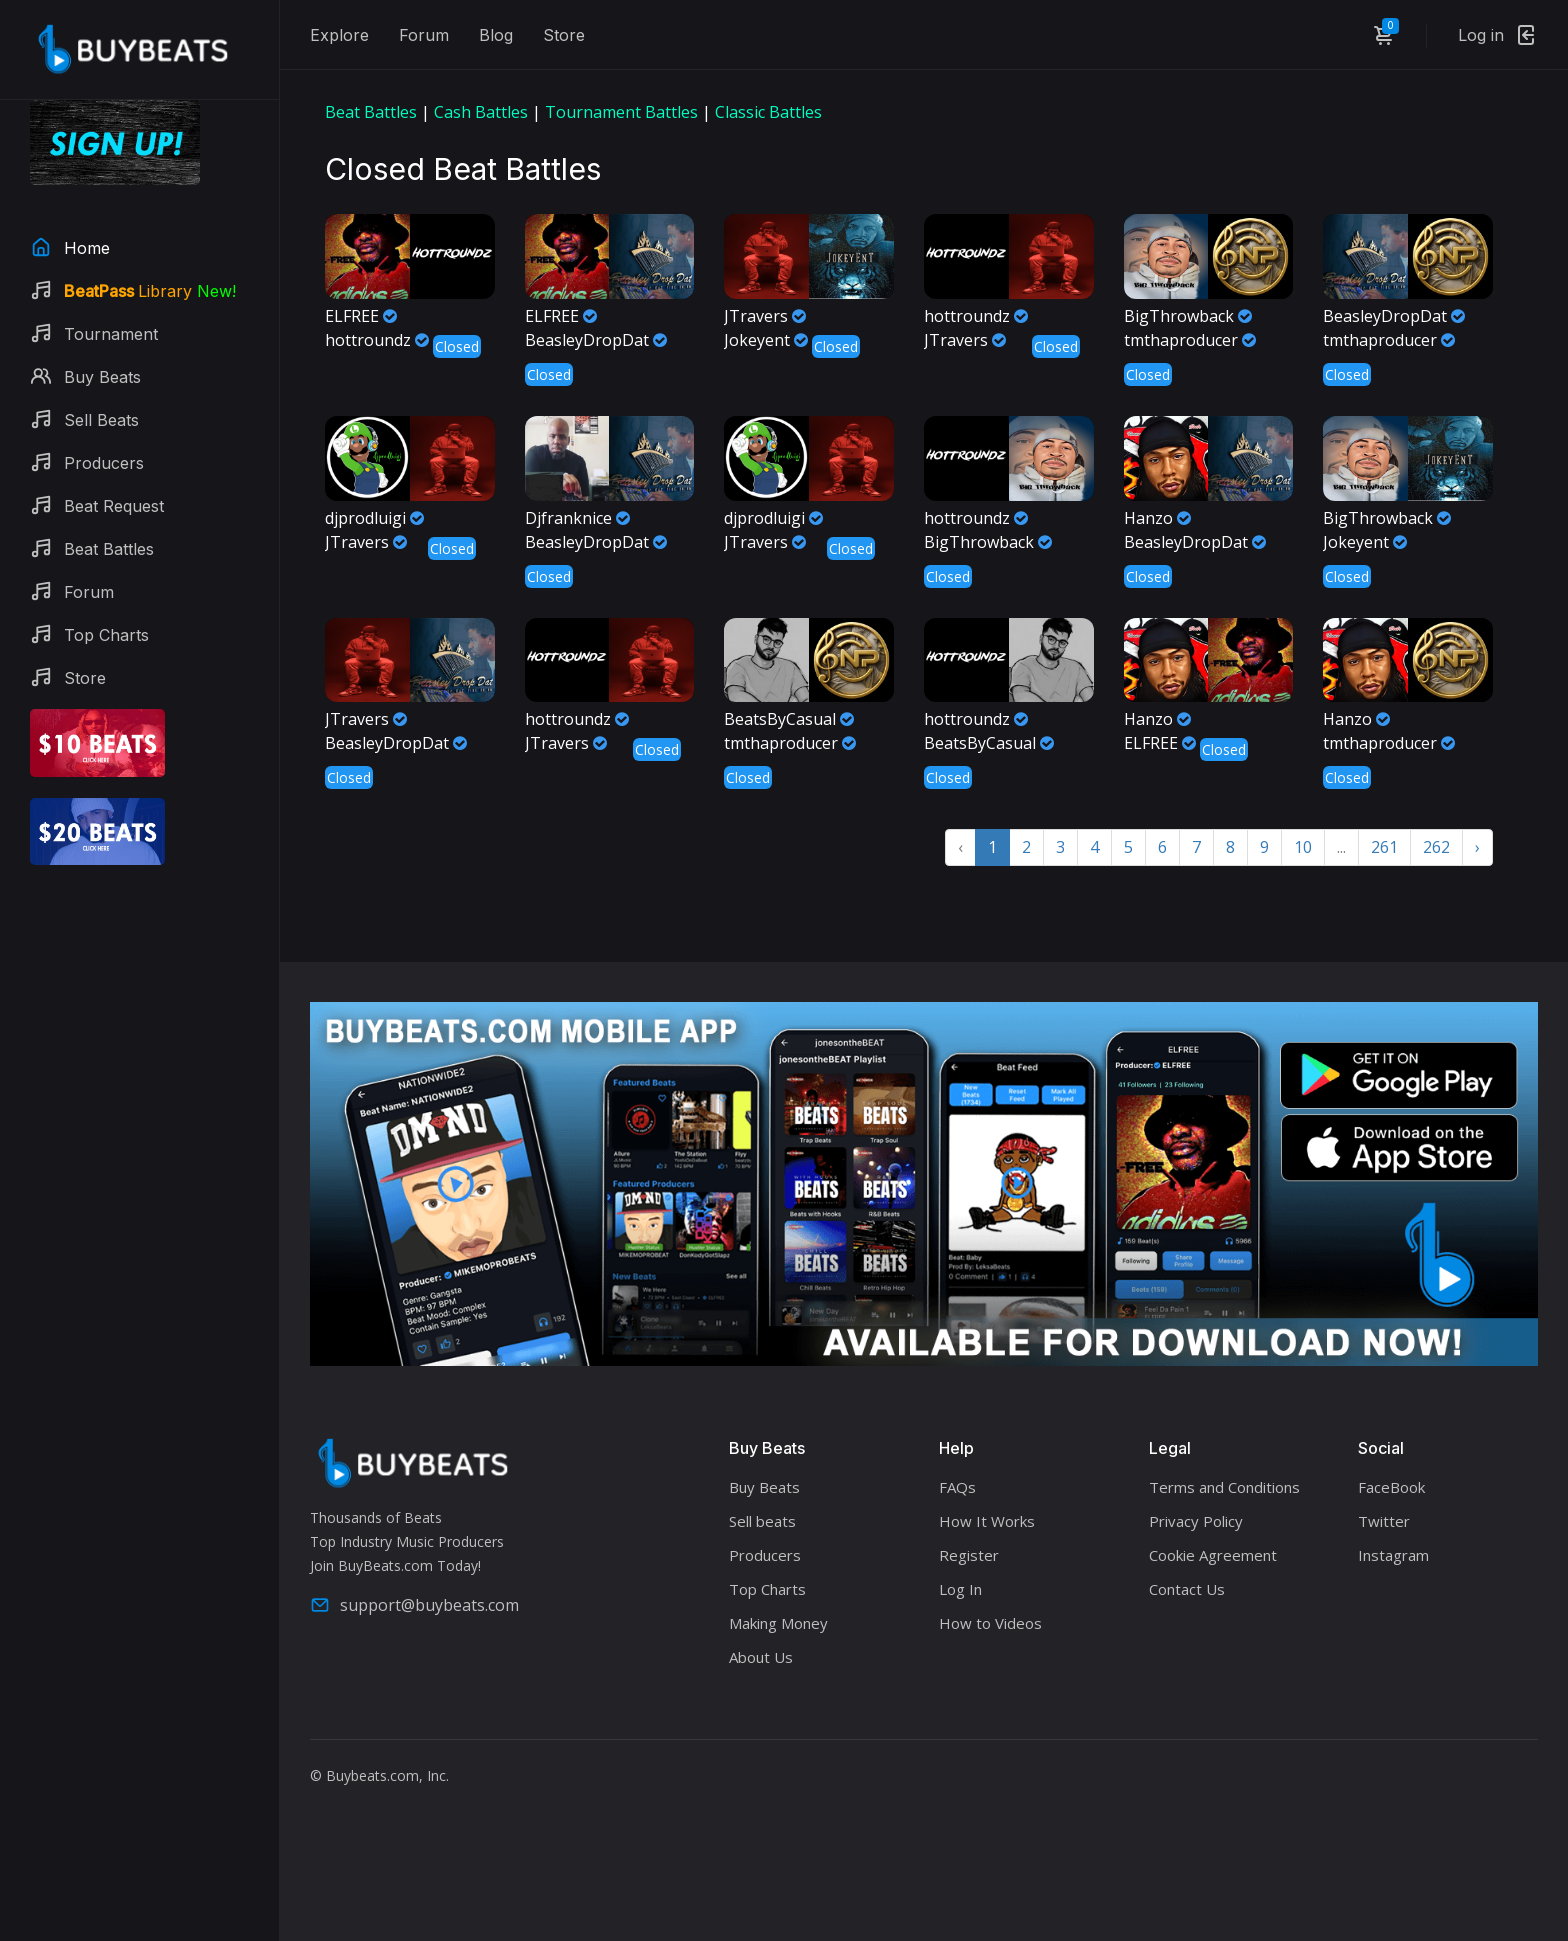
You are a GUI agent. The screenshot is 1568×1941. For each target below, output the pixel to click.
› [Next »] (1477, 847)
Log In (960, 1589)
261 (1384, 847)
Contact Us (1187, 1589)
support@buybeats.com (414, 1605)
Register (969, 1555)
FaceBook (1391, 1487)
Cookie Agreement (1213, 1555)
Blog (496, 35)
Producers (765, 1555)
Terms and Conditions (1224, 1487)
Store (564, 35)
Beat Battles (371, 112)
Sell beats (762, 1521)
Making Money (778, 1623)
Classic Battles (768, 112)
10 (1303, 847)
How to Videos (990, 1623)
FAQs (957, 1487)
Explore (339, 35)
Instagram (1393, 1555)
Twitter (1384, 1521)
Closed (457, 346)
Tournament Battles (621, 112)
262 (1436, 847)
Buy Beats (764, 1487)
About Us (761, 1657)
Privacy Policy (1196, 1521)
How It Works (987, 1521)
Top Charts (767, 1589)
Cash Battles (481, 112)
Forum (424, 35)
